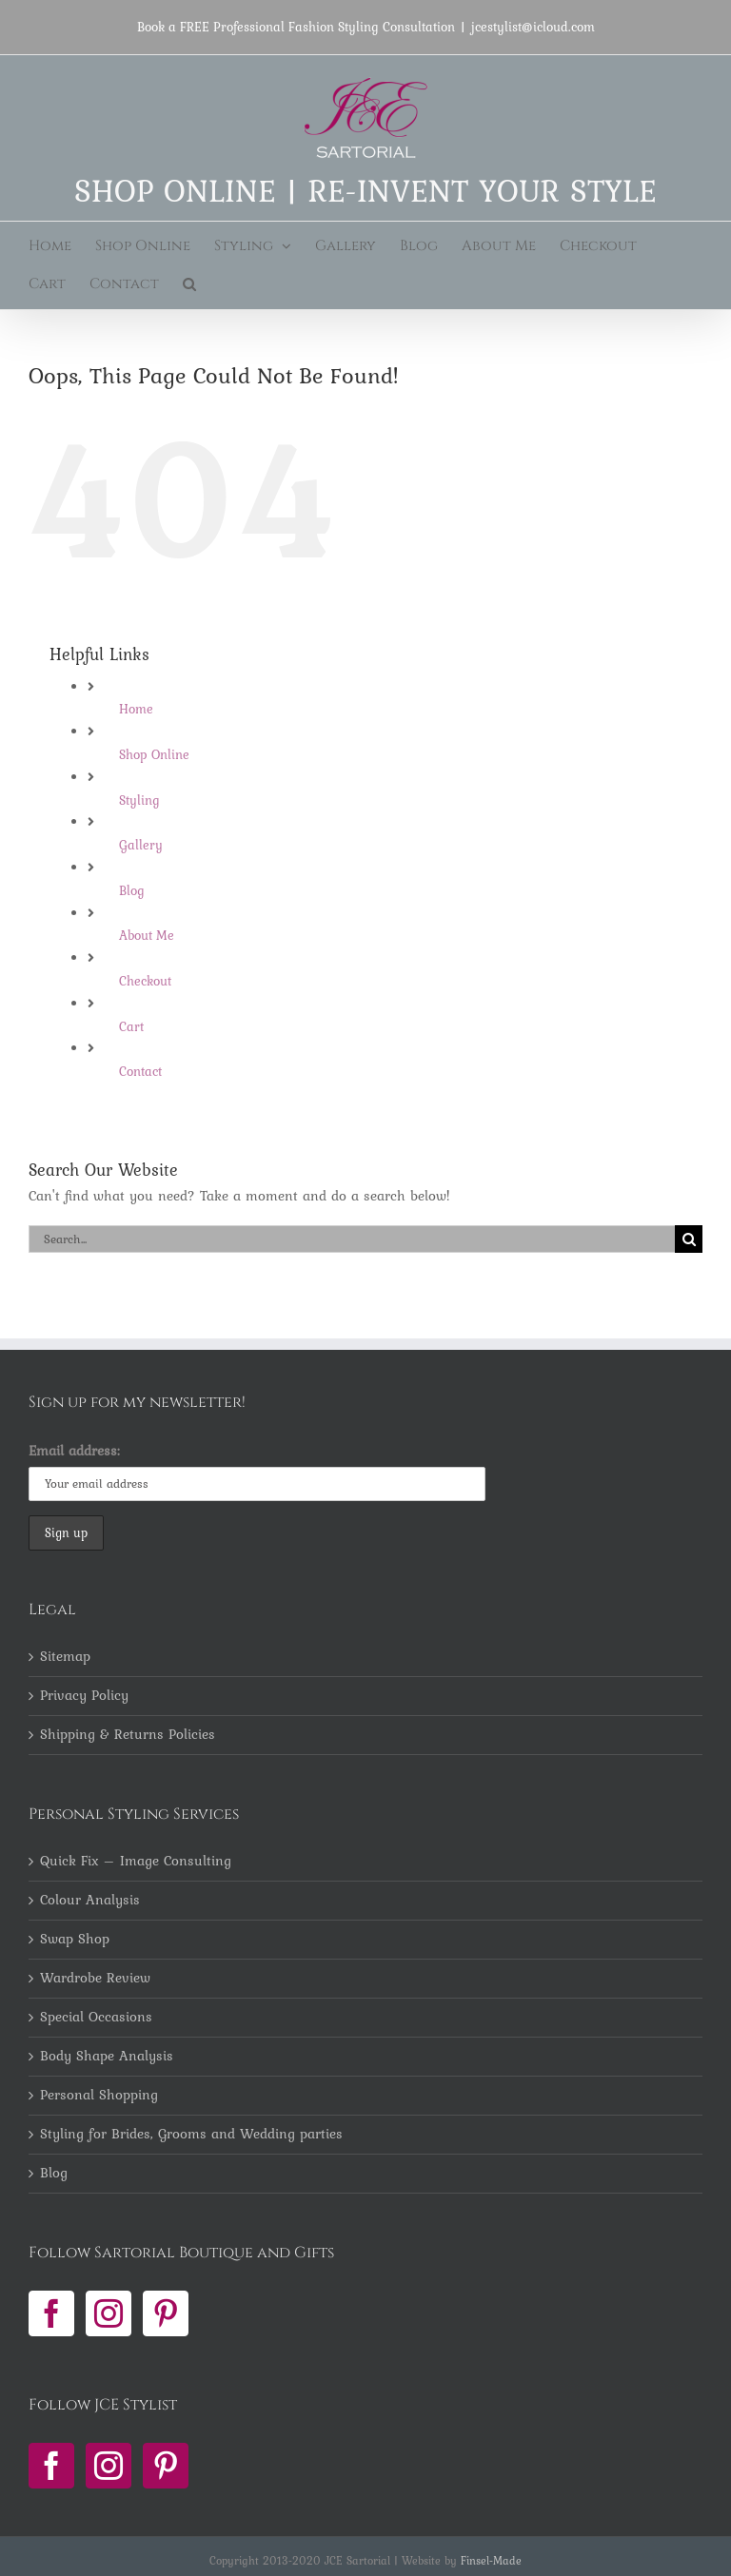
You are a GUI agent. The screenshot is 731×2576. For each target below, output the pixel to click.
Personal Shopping (99, 2095)
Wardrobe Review (95, 1978)
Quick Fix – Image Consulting (135, 1861)
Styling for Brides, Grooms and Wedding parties (191, 2134)
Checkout (145, 980)
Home (136, 708)
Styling (139, 800)
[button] (189, 284)
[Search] (688, 1239)
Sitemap (65, 1657)
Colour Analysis (90, 1900)
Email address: (74, 1450)
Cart (131, 1026)
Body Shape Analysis (106, 2056)
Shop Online (154, 754)
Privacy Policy (84, 1696)
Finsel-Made (491, 2560)
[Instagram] (108, 2313)
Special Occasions (96, 2017)
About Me (146, 935)
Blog (132, 890)
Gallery (141, 844)
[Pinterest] (165, 2313)
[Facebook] (51, 2313)
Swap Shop (74, 1939)
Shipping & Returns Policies (127, 1735)
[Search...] (352, 1239)
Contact (140, 1071)
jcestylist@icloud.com (533, 26)
